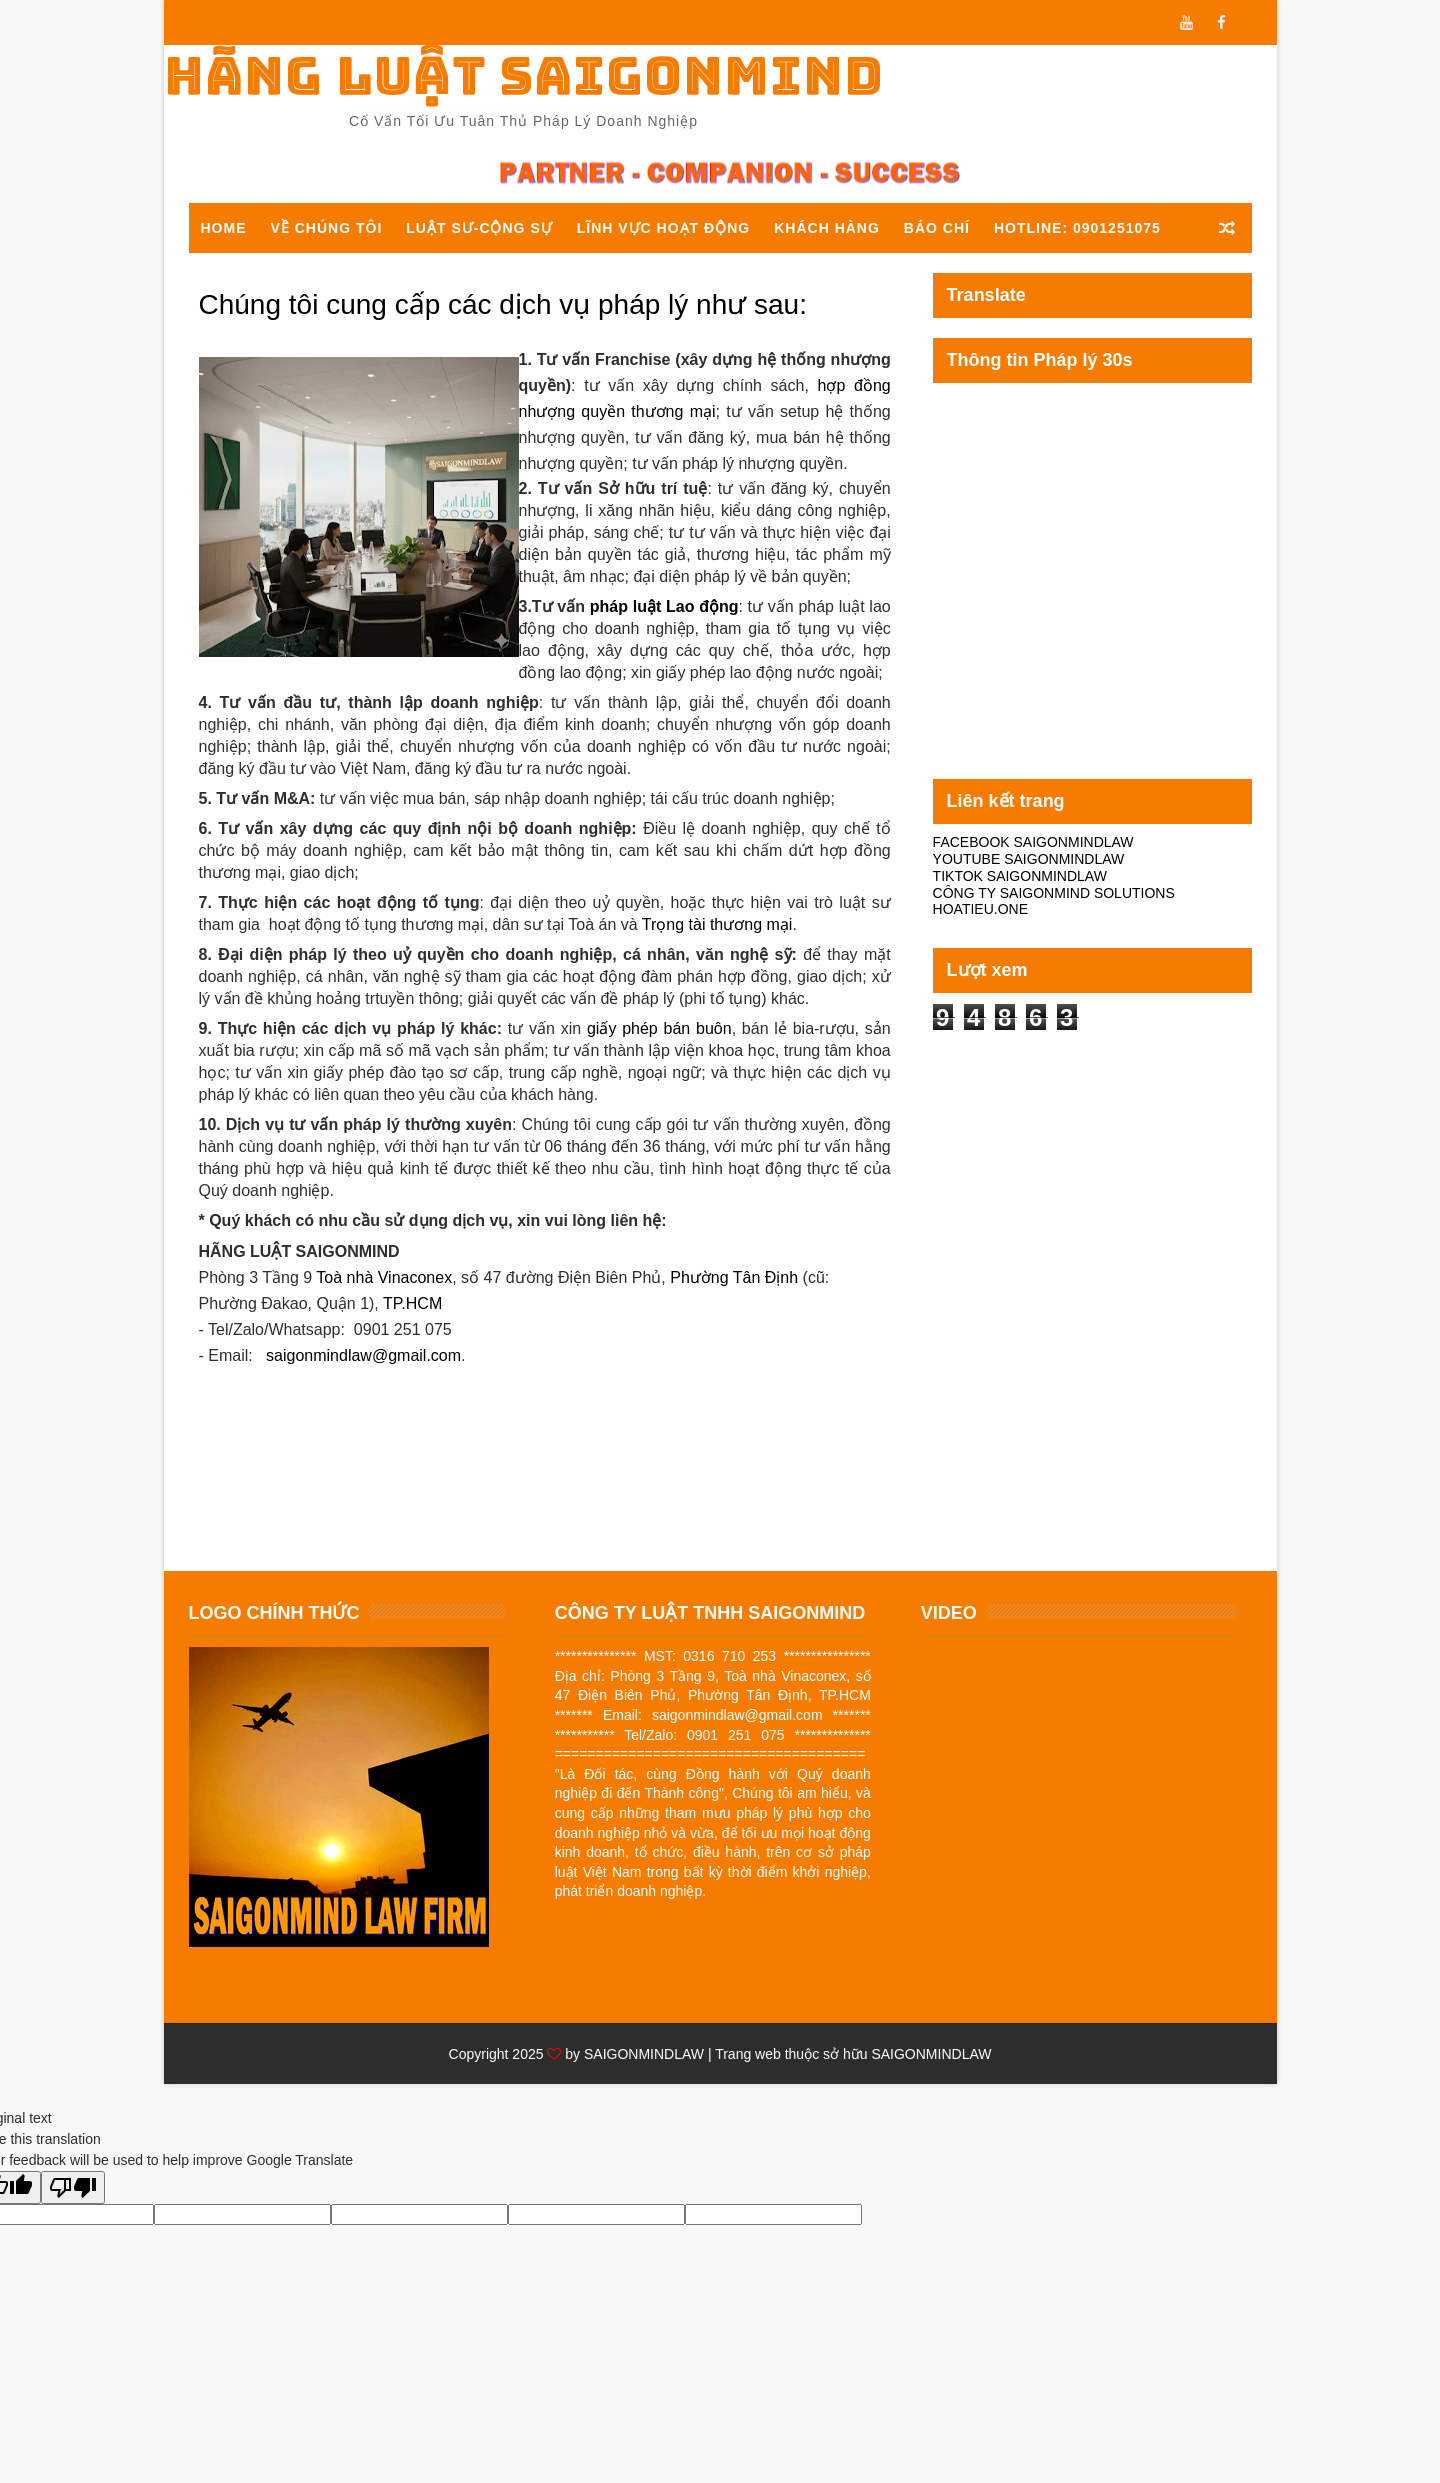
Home (224, 228)
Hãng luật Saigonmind (524, 75)
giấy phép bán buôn (659, 1028)
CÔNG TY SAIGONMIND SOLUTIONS (1054, 893)
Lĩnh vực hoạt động (663, 228)
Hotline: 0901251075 (1077, 228)
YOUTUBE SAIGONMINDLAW (1029, 859)
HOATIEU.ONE (980, 909)
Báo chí (937, 228)
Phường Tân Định (734, 1277)
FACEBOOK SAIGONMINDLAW (1033, 842)
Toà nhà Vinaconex (384, 1277)
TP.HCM (412, 1303)
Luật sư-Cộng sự (479, 228)
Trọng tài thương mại (717, 924)
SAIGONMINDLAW (644, 2054)
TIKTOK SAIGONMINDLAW (1020, 876)
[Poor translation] (73, 2187)
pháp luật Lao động (664, 606)
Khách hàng (827, 228)
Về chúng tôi (327, 228)
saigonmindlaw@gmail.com (363, 1355)
